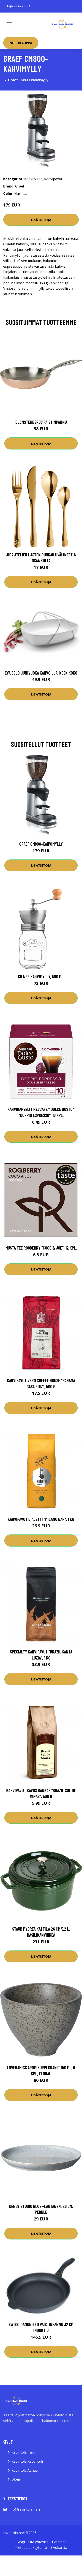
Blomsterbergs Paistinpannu (41, 422)
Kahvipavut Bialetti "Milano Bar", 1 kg (41, 1519)
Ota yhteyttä (38, 2541)
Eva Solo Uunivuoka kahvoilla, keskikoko (41, 672)
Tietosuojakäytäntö (31, 2547)
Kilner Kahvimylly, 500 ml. (41, 976)
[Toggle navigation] (9, 24)
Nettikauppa (21, 43)
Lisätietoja (41, 220)
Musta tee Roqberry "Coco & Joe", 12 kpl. (41, 1247)
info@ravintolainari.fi (18, 6)
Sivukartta (58, 2547)
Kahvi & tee (33, 178)
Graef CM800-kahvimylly (41, 843)
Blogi (15, 2479)
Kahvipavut (53, 178)
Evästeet (59, 2541)
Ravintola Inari (23, 2452)
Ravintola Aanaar (25, 2470)
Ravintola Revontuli (27, 2461)
